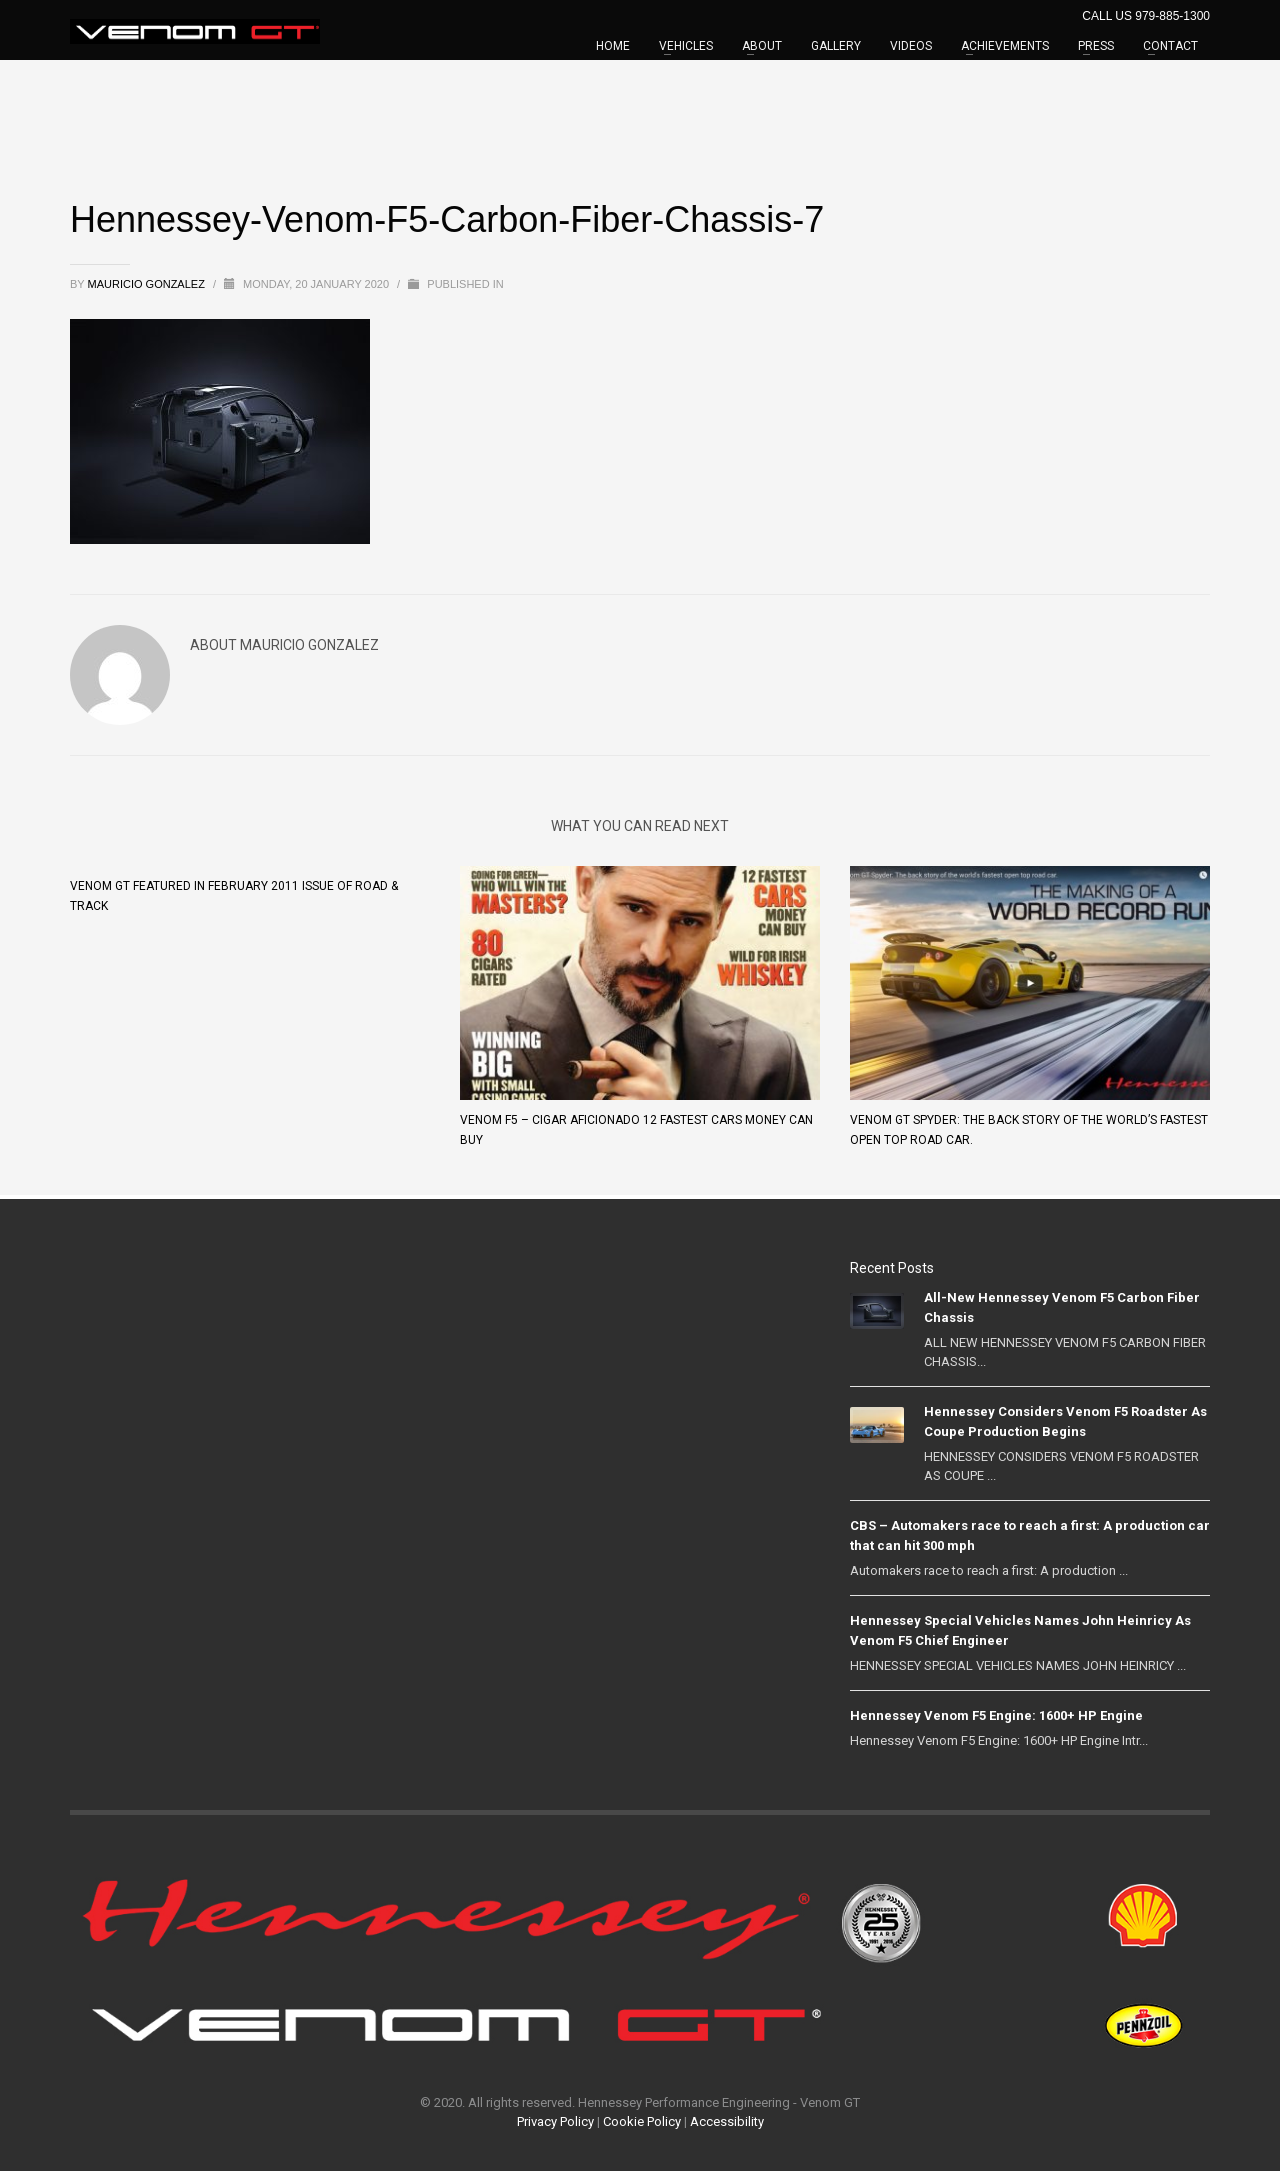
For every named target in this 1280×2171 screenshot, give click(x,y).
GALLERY (836, 46)
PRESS (1096, 46)
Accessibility (727, 2121)
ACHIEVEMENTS (1005, 46)
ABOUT (762, 46)
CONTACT (1170, 46)
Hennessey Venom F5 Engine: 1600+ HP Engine (996, 1715)
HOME (613, 46)
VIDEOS (911, 46)
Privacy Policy (555, 2121)
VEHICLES (686, 46)
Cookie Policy (642, 2121)
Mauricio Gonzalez (148, 284)
